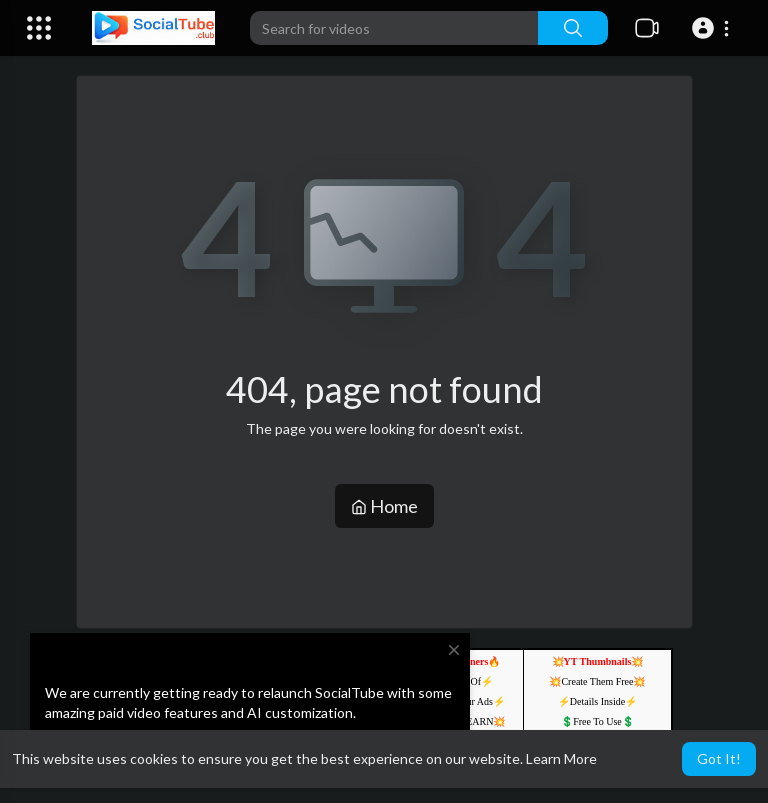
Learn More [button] (561, 758)
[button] (713, 28)
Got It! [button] (719, 758)
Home (384, 506)
